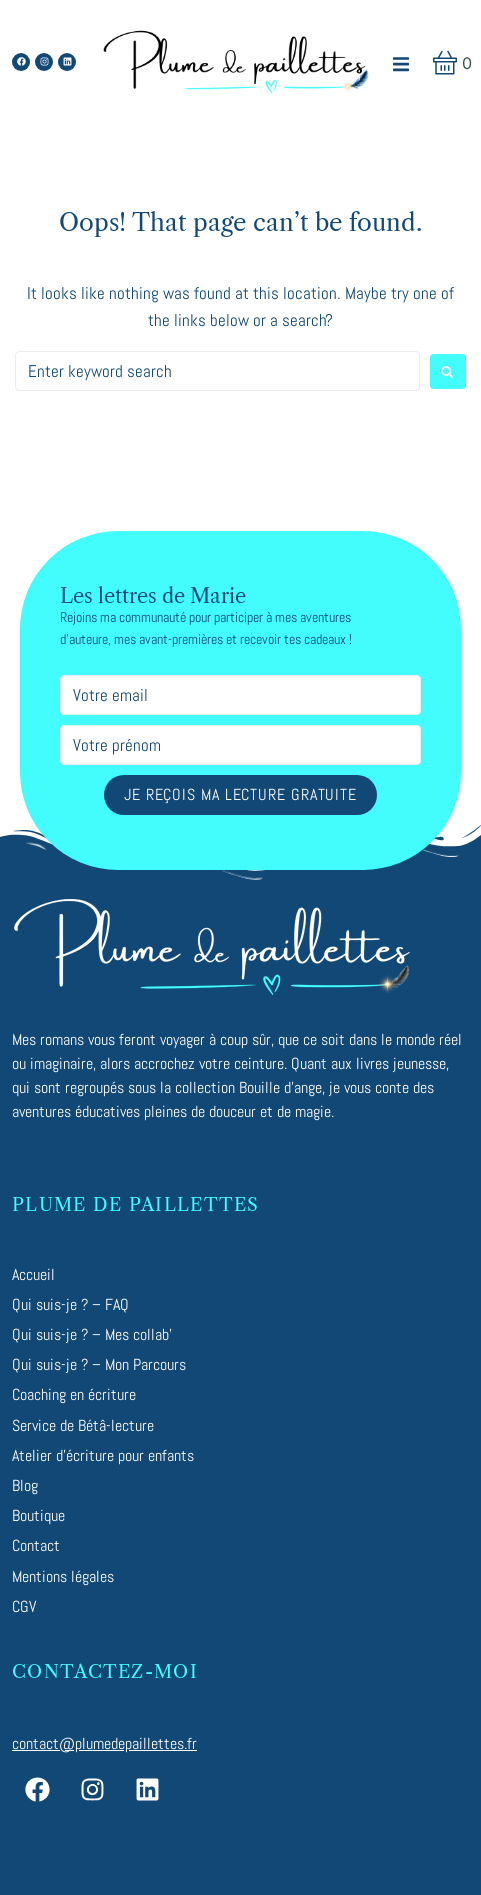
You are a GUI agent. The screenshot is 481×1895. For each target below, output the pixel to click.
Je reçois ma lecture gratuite (240, 794)
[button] (400, 64)
